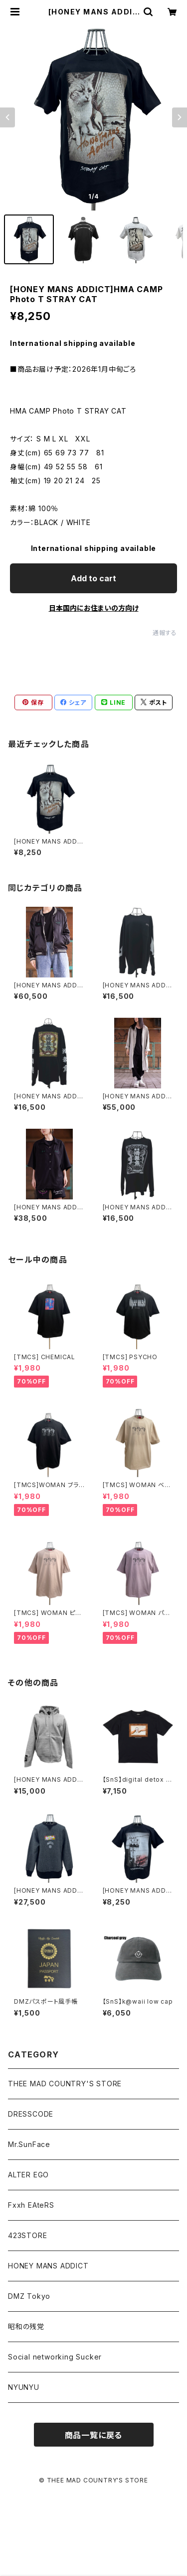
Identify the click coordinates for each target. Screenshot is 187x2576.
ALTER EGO (28, 2174)
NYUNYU (23, 2387)
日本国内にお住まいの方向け (94, 608)
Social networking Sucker (55, 2357)
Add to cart (93, 578)
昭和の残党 (26, 2326)
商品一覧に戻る (94, 2435)
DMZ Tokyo (29, 2296)
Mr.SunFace (29, 2144)
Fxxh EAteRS (31, 2205)
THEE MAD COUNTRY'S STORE (65, 2083)
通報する (165, 633)
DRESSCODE (30, 2114)
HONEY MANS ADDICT (48, 2265)
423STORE (27, 2235)
